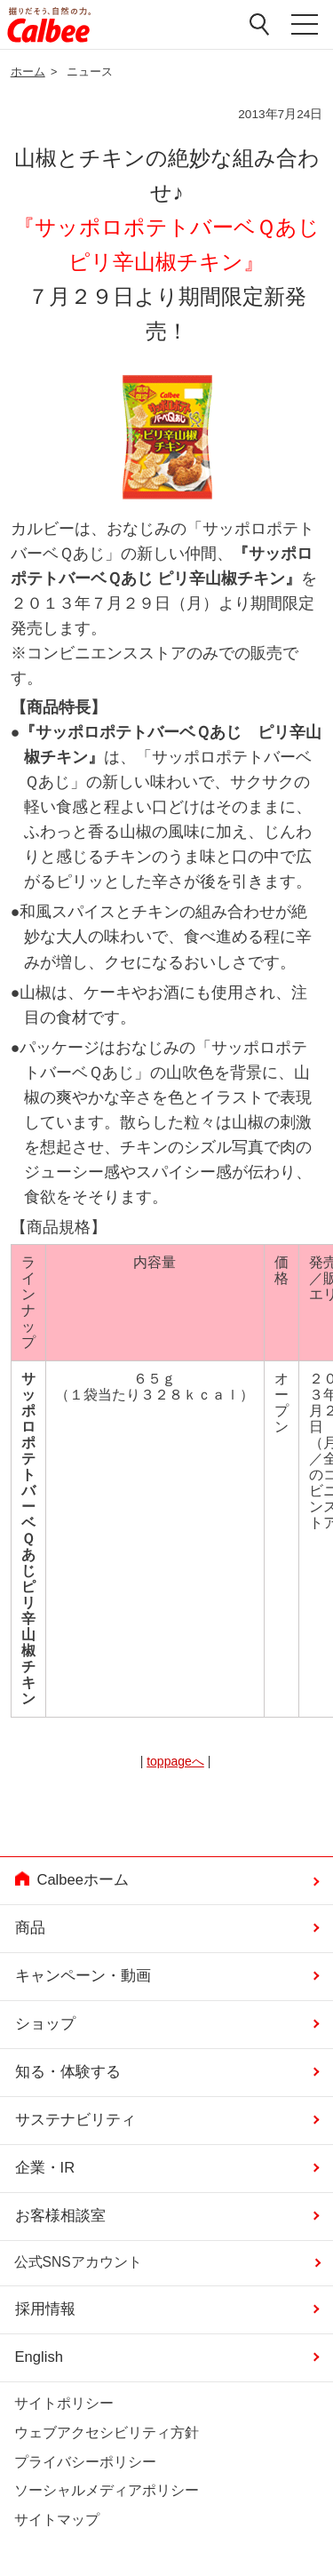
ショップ (45, 2023)
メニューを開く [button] (305, 25)
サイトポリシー (64, 2403)
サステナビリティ (75, 2119)
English (39, 2357)
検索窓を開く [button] (260, 24)
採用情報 (45, 2309)
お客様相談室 (60, 2215)
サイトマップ (56, 2519)
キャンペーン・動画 (83, 1975)
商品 (30, 1927)
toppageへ (175, 1761)
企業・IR (45, 2167)
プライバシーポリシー (85, 2461)
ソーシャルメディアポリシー (106, 2490)
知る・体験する (68, 2071)
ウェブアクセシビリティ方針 (106, 2432)
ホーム (28, 72)
